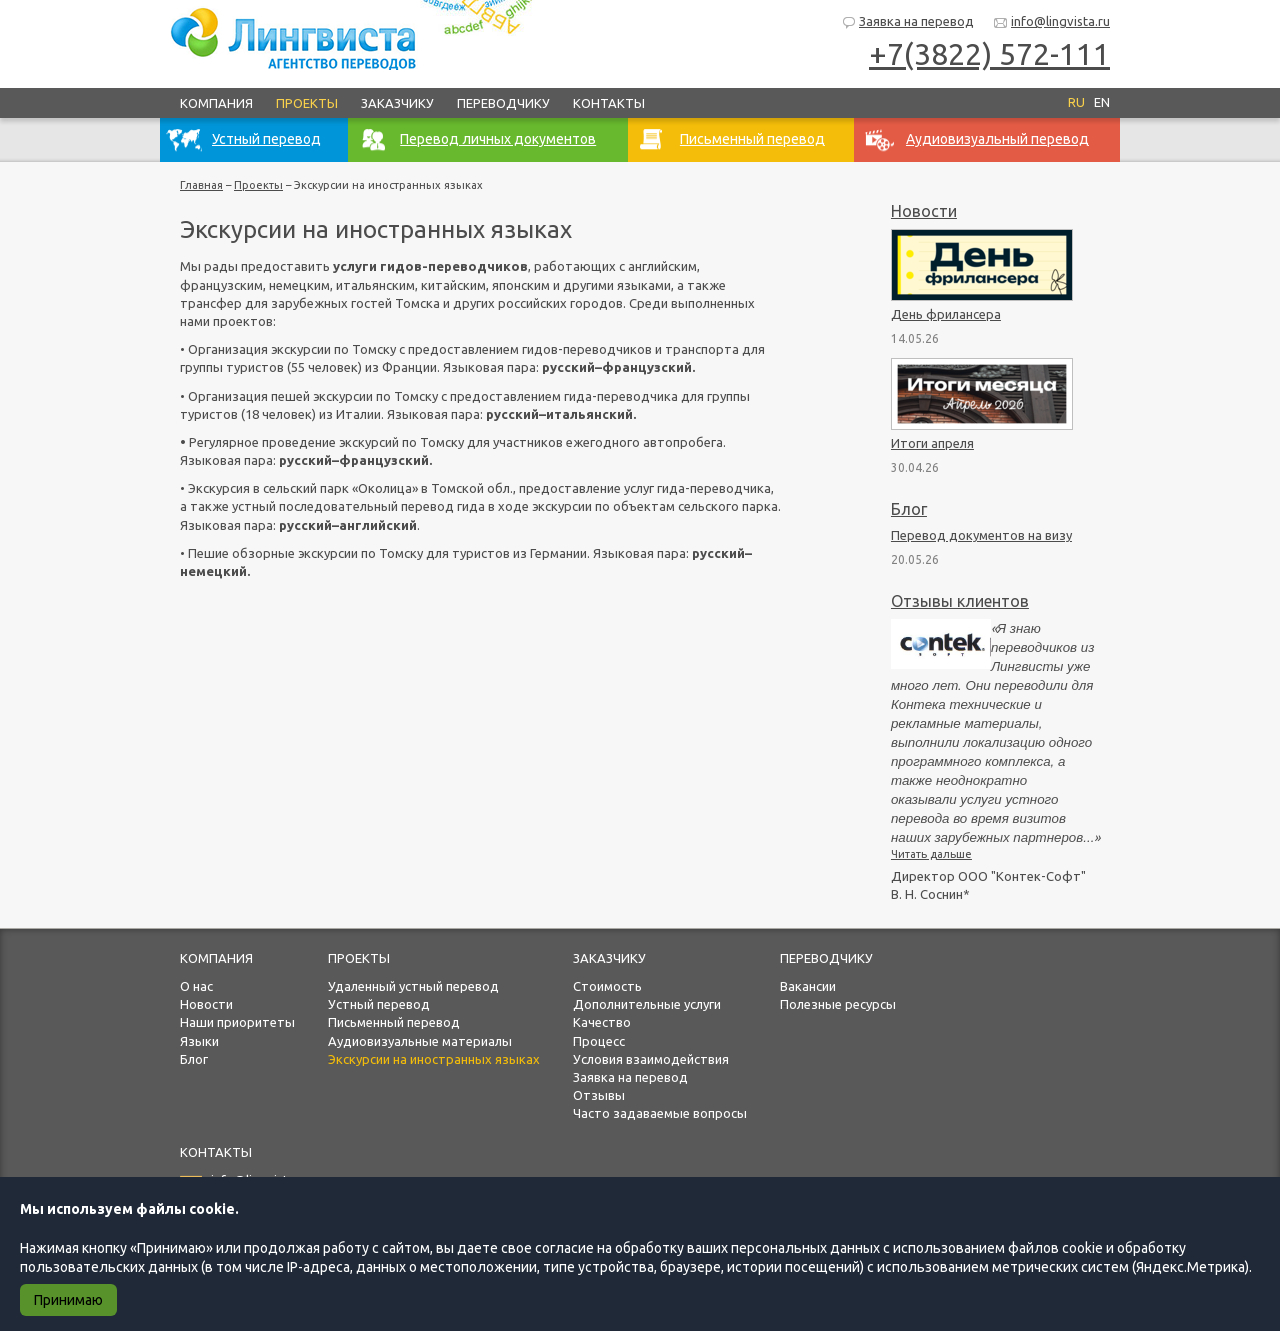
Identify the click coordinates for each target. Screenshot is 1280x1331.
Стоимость (607, 986)
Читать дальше (931, 854)
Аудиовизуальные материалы (420, 1041)
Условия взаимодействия (651, 1059)
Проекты (307, 103)
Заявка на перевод (907, 22)
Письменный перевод (394, 1022)
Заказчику (397, 103)
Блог (909, 509)
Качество (602, 1022)
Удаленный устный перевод (413, 986)
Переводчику (503, 103)
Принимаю (68, 1300)
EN (1102, 102)
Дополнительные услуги (647, 1004)
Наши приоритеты (237, 1022)
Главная (201, 185)
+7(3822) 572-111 (989, 54)
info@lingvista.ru (1051, 22)
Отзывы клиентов (960, 601)
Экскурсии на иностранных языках (434, 1059)
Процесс (599, 1041)
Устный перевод (379, 1004)
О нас (196, 986)
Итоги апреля (932, 443)
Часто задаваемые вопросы (660, 1113)
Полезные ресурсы (838, 1004)
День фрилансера (946, 314)
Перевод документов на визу (981, 535)
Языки (199, 1041)
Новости (924, 211)
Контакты (609, 103)
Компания (216, 103)
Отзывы (599, 1095)
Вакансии (808, 986)
